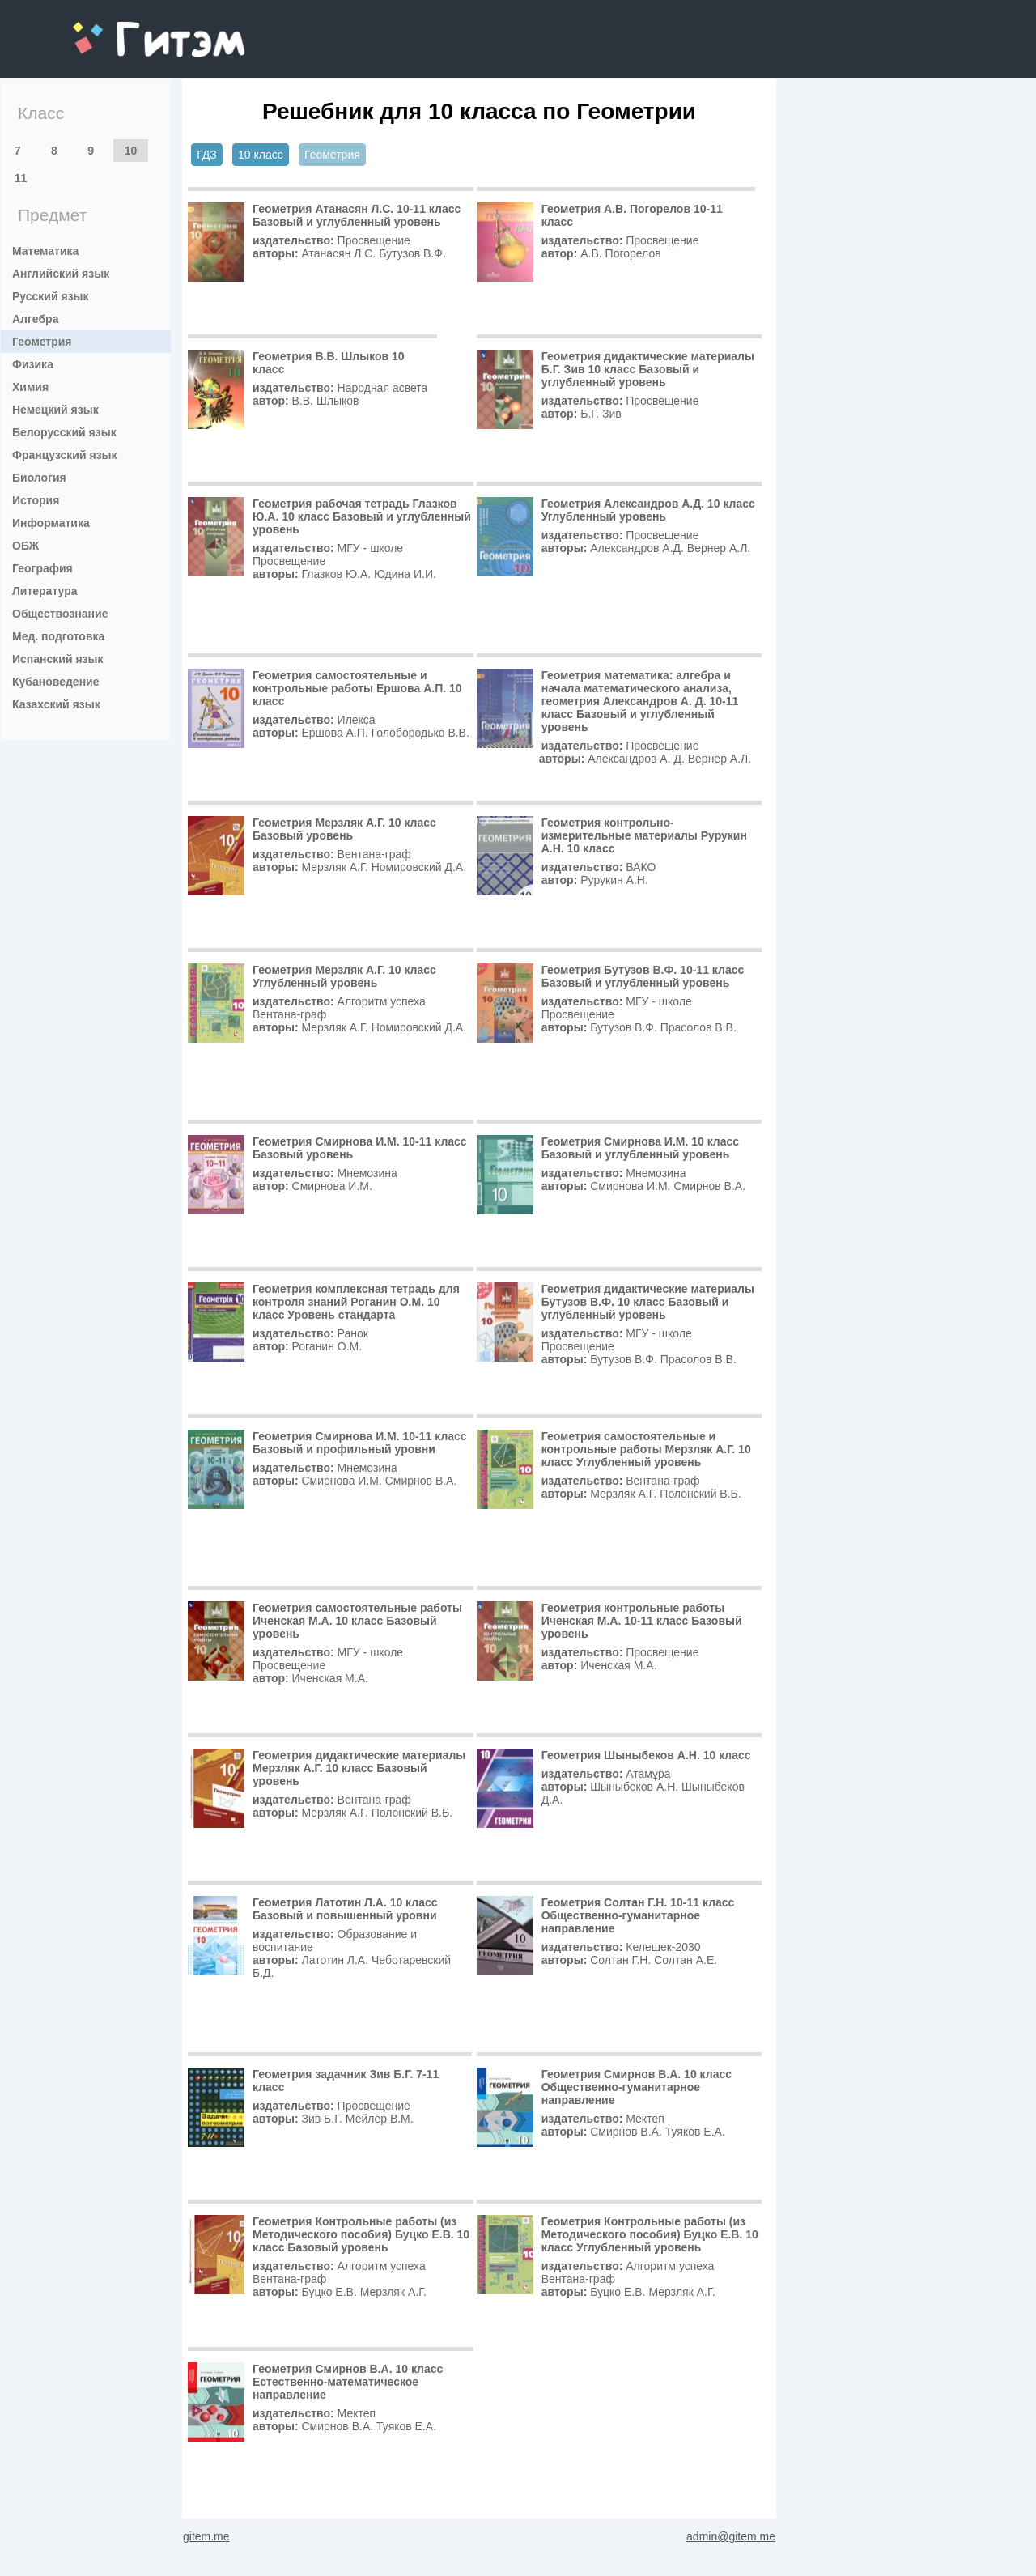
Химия (30, 386)
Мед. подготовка (58, 636)
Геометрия (42, 341)
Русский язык (50, 296)
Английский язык (60, 273)
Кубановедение (56, 681)
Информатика (51, 522)
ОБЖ (25, 545)
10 (131, 150)
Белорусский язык (64, 432)
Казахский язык (56, 704)
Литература (45, 590)
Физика (32, 364)
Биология (39, 477)
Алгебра (35, 318)
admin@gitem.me (730, 2536)
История (35, 500)
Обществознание (60, 613)
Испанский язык (58, 659)
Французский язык (64, 454)
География (42, 568)
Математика (45, 250)
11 (21, 178)
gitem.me (115, 28)
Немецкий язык (55, 409)
